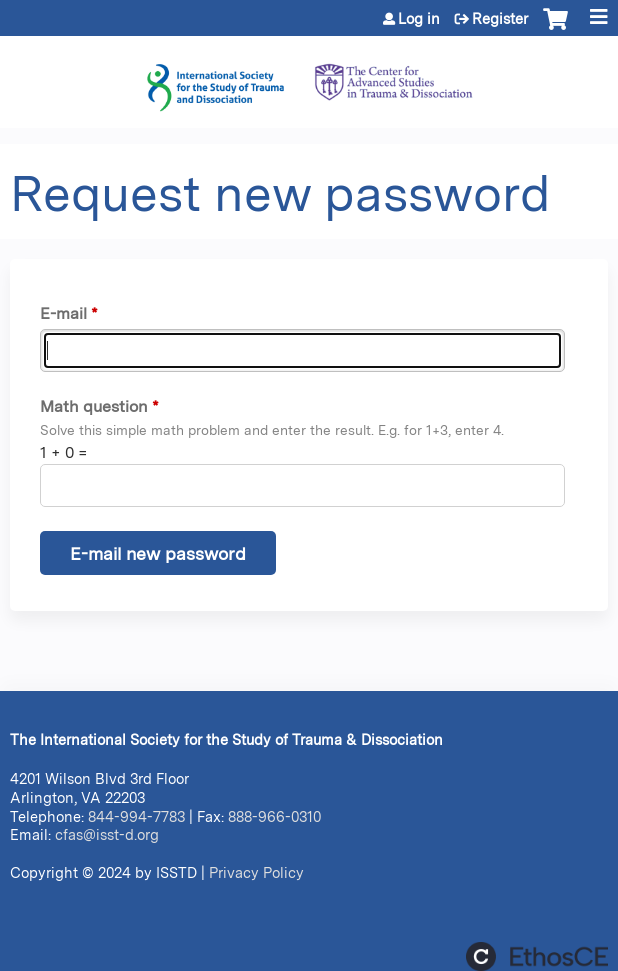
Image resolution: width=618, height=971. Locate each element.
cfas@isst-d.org (107, 834)
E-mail (63, 313)
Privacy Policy (256, 872)
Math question (94, 406)
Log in (419, 19)
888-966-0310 (274, 816)
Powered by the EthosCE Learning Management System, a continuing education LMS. (537, 956)
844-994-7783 (136, 816)
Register (500, 19)
